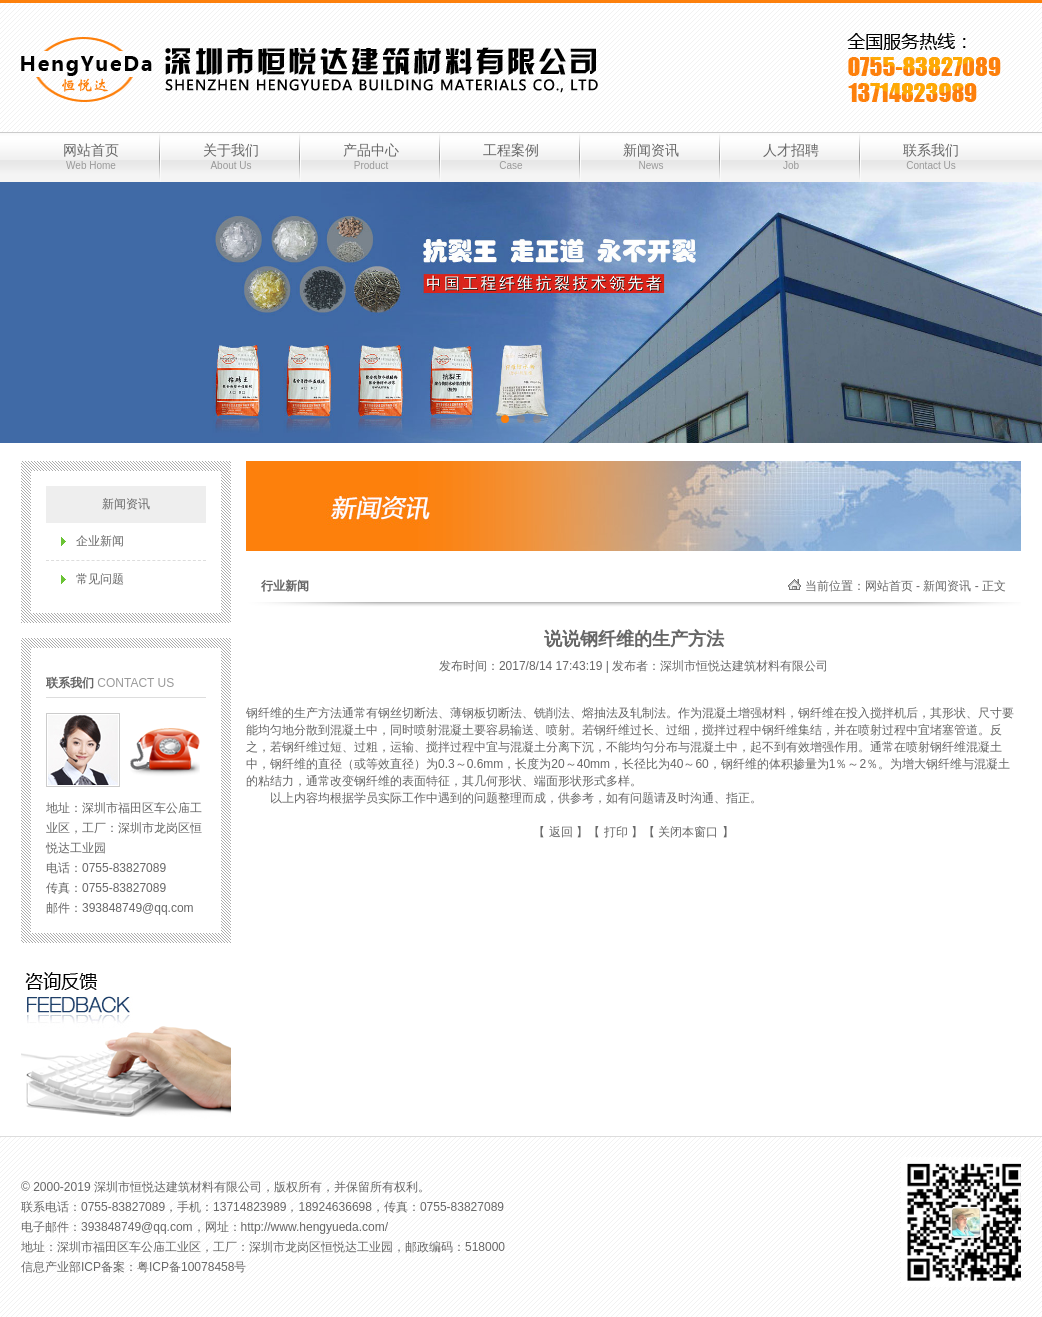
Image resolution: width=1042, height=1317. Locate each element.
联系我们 (931, 157)
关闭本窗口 (688, 832)
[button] (505, 419)
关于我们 (231, 157)
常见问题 (100, 579)
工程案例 (511, 157)
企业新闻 (100, 541)
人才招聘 (791, 157)
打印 (616, 832)
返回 (561, 832)
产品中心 (371, 157)
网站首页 (91, 157)
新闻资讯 (651, 157)
